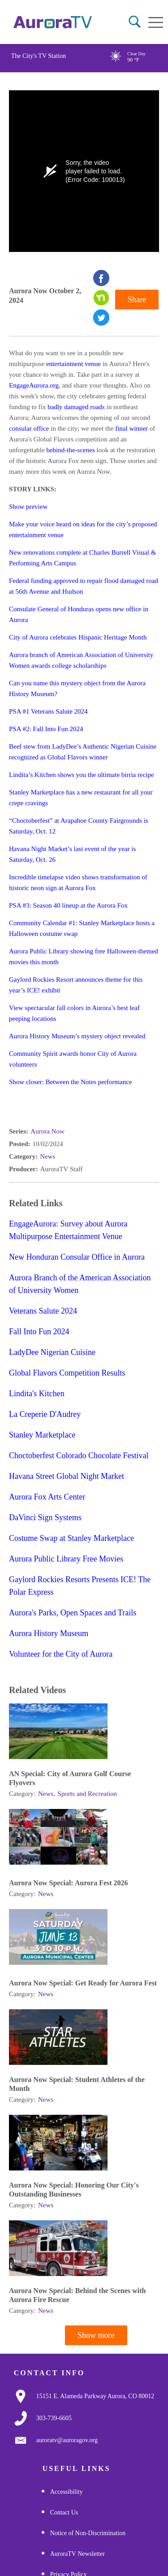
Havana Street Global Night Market (66, 1476)
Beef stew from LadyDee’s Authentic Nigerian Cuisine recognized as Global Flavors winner (82, 752)
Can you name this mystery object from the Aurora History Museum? (77, 688)
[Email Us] (67, 2440)
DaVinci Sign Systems (45, 1517)
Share (137, 299)
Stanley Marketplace (42, 1434)
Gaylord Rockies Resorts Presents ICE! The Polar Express (80, 1586)
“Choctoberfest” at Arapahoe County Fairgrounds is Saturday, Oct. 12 (78, 826)
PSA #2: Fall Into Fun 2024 (46, 728)
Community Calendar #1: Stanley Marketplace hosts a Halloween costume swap (82, 928)
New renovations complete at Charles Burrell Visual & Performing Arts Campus (82, 558)
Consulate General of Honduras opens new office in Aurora (78, 614)
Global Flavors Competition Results (67, 1372)
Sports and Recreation (87, 1793)
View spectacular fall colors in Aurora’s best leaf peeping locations (74, 1013)
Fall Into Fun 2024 (39, 1331)
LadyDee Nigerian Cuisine (52, 1352)
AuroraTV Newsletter (77, 2553)
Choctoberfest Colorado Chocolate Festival (78, 1455)
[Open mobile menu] (155, 22)
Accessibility (66, 2491)
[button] (135, 22)
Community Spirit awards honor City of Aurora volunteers (73, 1059)
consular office (29, 428)
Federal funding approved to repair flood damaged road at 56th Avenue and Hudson (83, 586)
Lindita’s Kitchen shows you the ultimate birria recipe (81, 774)
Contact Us (64, 2512)
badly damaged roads (75, 406)
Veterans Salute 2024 (43, 1310)
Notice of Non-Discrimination (88, 2533)
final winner (131, 428)
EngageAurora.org (34, 385)
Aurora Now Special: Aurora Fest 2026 (68, 1883)
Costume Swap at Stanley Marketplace (71, 1538)
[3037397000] (54, 2418)
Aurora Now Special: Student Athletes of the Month (77, 2084)
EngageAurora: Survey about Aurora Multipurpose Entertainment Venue (68, 1230)
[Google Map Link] (95, 2396)
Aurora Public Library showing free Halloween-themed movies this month (83, 957)
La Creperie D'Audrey (45, 1414)
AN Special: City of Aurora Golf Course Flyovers (70, 1778)
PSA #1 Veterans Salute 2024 (48, 711)
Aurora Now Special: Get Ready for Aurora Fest (83, 1983)
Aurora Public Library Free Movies (66, 1558)
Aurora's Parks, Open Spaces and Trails (72, 1612)
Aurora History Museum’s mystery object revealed (77, 1036)
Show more (96, 2335)
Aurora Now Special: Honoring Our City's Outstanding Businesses (74, 2189)
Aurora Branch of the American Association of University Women (80, 1284)
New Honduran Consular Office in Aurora (77, 1257)
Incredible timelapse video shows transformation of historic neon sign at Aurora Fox (78, 882)
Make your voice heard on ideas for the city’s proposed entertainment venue (83, 529)
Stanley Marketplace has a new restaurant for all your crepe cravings (81, 798)
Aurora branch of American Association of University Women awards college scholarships (81, 660)
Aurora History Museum (48, 1633)
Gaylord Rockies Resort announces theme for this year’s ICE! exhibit (75, 985)
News (47, 1156)
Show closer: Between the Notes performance (70, 1081)
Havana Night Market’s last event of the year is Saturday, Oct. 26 (72, 854)
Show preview (28, 506)
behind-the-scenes (70, 450)
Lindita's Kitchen (37, 1393)
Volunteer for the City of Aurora (60, 1654)
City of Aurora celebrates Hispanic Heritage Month (77, 637)
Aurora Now (47, 1131)
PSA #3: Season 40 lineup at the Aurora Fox (68, 905)
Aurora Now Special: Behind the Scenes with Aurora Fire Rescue (77, 2295)
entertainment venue (73, 363)
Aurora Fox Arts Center (47, 1496)
